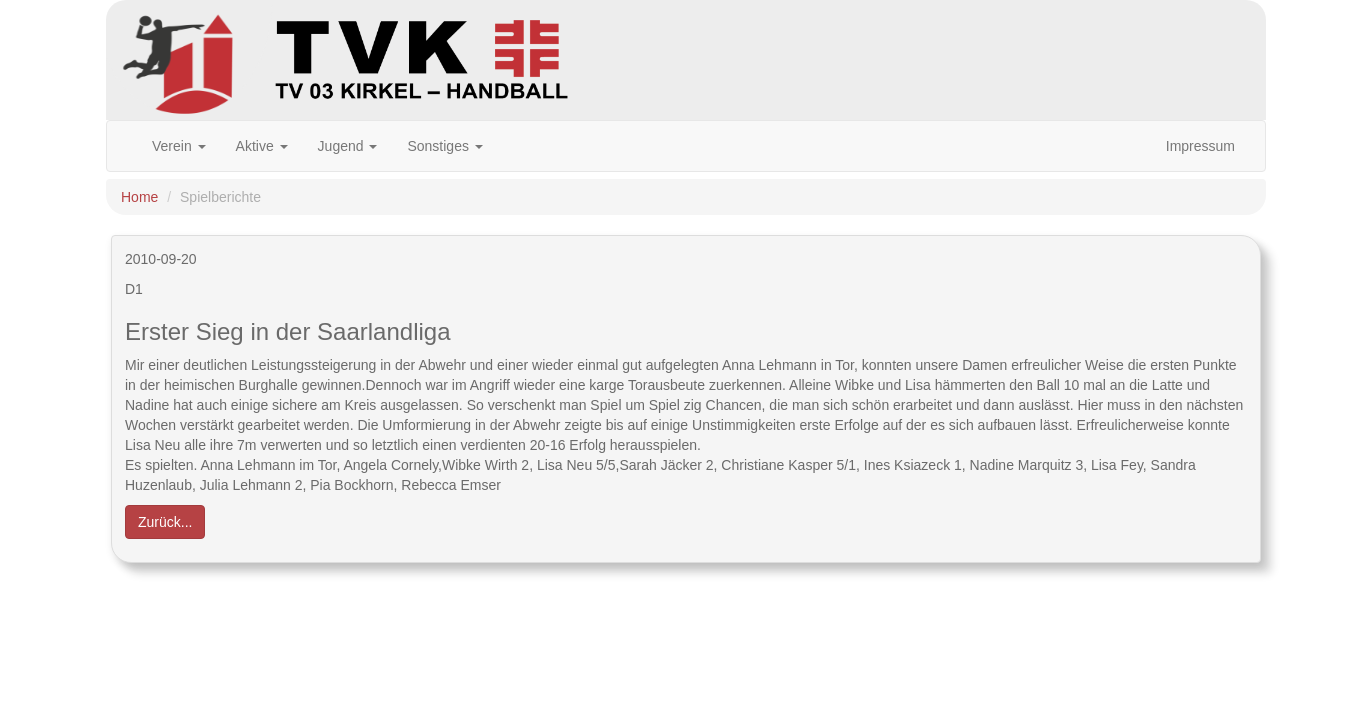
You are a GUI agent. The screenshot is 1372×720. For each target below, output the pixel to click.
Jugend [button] (348, 146)
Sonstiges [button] (444, 146)
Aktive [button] (262, 146)
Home (139, 197)
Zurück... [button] (165, 522)
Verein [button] (179, 146)
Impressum (1200, 146)
